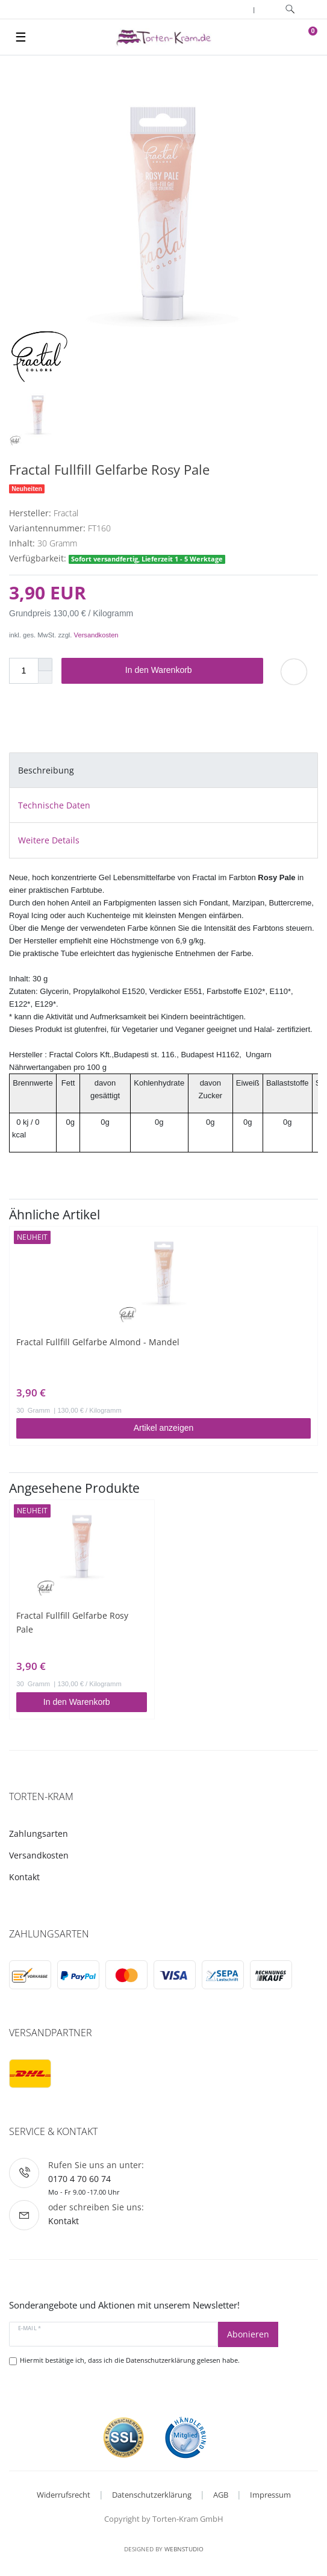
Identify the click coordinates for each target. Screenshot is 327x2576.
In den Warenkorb (190, 670)
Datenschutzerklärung (152, 2494)
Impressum (270, 2494)
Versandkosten (96, 635)
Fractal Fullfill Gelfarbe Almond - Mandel (97, 1342)
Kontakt (24, 1877)
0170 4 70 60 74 (79, 2178)
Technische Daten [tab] (54, 805)
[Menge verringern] (45, 677)
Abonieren (248, 2334)
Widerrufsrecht (63, 2494)
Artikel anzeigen (164, 1428)
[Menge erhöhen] (45, 664)
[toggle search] (290, 9)
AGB (220, 2494)
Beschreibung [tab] (46, 770)
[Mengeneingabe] (23, 671)
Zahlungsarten (38, 1833)
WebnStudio (184, 2549)
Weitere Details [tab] (48, 840)
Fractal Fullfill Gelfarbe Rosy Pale (72, 1622)
